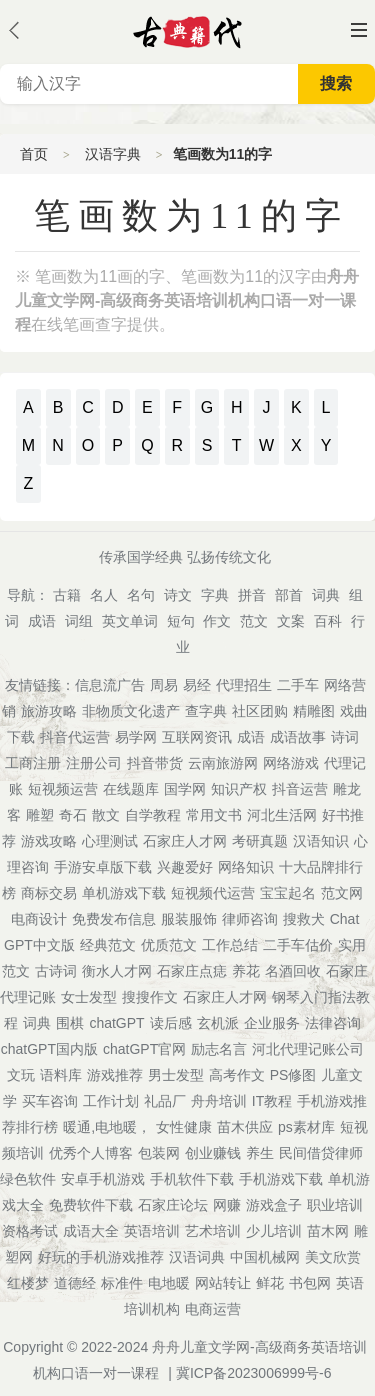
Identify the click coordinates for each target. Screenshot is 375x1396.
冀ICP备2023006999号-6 (254, 1373)
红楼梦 (28, 1283)
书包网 (310, 1283)
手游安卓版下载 (103, 867)
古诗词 (56, 971)
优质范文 (169, 945)
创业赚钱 (213, 1153)
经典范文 (108, 945)
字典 (215, 595)
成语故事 (298, 737)
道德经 (75, 1283)
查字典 (206, 711)
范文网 (342, 893)
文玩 (21, 1075)
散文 (106, 815)
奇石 (73, 815)
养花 (246, 971)
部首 (289, 595)
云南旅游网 (223, 763)
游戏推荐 (115, 1075)
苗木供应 (245, 1127)
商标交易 (49, 893)
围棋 (70, 1023)
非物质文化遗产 (131, 711)
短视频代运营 (213, 893)
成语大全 (91, 1231)
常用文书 (214, 815)
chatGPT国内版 (49, 1049)
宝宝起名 (288, 893)
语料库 (61, 1075)
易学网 (136, 737)
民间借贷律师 (321, 1153)
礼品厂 (165, 1101)
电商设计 (39, 919)
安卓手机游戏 (103, 1179)
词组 (79, 621)
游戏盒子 (274, 1205)
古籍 (67, 595)
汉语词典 (197, 1257)
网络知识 (246, 867)
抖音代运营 (75, 737)
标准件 (122, 1283)
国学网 (185, 789)
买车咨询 (50, 1101)
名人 (104, 595)
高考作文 (237, 1075)
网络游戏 (291, 763)
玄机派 (218, 1023)
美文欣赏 (333, 1257)
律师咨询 (250, 919)
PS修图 (293, 1075)
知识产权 (239, 789)
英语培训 (152, 1231)
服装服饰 (189, 919)
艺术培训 (213, 1231)
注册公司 (94, 763)
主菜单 (359, 30)
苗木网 (328, 1231)
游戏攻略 (49, 841)
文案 (291, 621)
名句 (141, 595)
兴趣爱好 (185, 867)
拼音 (252, 595)
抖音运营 (300, 789)
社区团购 (260, 711)
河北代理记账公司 (308, 1049)
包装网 (159, 1153)
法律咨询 (333, 1023)
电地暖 (169, 1283)
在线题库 (131, 789)
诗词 (345, 737)
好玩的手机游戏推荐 (101, 1257)
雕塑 (40, 815)
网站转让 (223, 1283)
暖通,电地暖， (107, 1127)
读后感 (171, 1023)
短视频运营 (63, 789)
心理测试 (110, 841)
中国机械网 (265, 1257)
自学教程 (153, 815)
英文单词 (130, 621)
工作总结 (230, 945)
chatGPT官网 (144, 1049)
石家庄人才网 (185, 841)
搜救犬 (304, 919)
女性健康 (184, 1127)
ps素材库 (306, 1127)
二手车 (298, 685)
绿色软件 (28, 1179)
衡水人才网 (117, 971)
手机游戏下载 (281, 1179)
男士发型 (176, 1075)
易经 (197, 685)
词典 (326, 595)
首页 (34, 154)
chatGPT (116, 1023)
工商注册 (33, 763)
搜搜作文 (150, 997)
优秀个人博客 (91, 1153)
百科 (328, 621)
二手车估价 (298, 945)
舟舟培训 (219, 1101)
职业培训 (335, 1205)
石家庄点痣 (192, 971)
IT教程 (272, 1101)
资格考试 (30, 1231)
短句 (181, 621)
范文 (254, 621)
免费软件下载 (91, 1205)
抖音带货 (155, 763)
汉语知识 (321, 841)
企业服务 (272, 1023)
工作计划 (111, 1101)
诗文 (178, 595)
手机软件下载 (192, 1179)
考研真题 (260, 841)
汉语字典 (113, 154)
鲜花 (270, 1283)
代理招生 (244, 685)
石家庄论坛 (173, 1205)
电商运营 (213, 1309)
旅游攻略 (49, 711)
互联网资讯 (197, 737)
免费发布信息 (114, 919)
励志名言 (219, 1049)
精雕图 (314, 711)
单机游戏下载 (124, 893)
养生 (260, 1153)
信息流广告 (110, 685)
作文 (217, 621)
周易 (164, 685)
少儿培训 (274, 1231)
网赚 (227, 1205)
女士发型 (89, 997)
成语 (42, 621)
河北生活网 (282, 815)
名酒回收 (293, 971)
